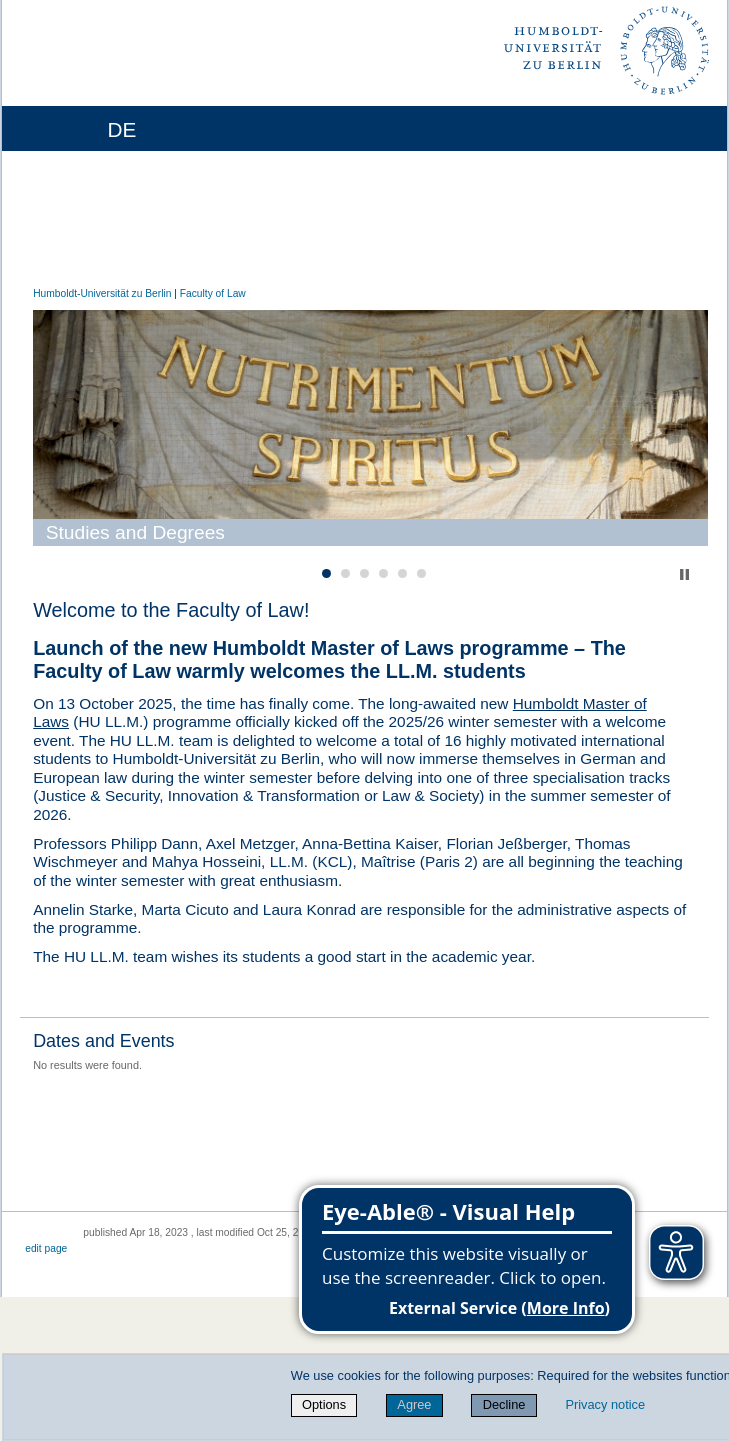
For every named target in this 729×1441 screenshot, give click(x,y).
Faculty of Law (213, 293)
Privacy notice (605, 1404)
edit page (46, 1248)
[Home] (73, 128)
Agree (414, 1404)
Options (324, 1404)
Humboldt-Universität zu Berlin (102, 293)
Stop (684, 574)
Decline (504, 1404)
